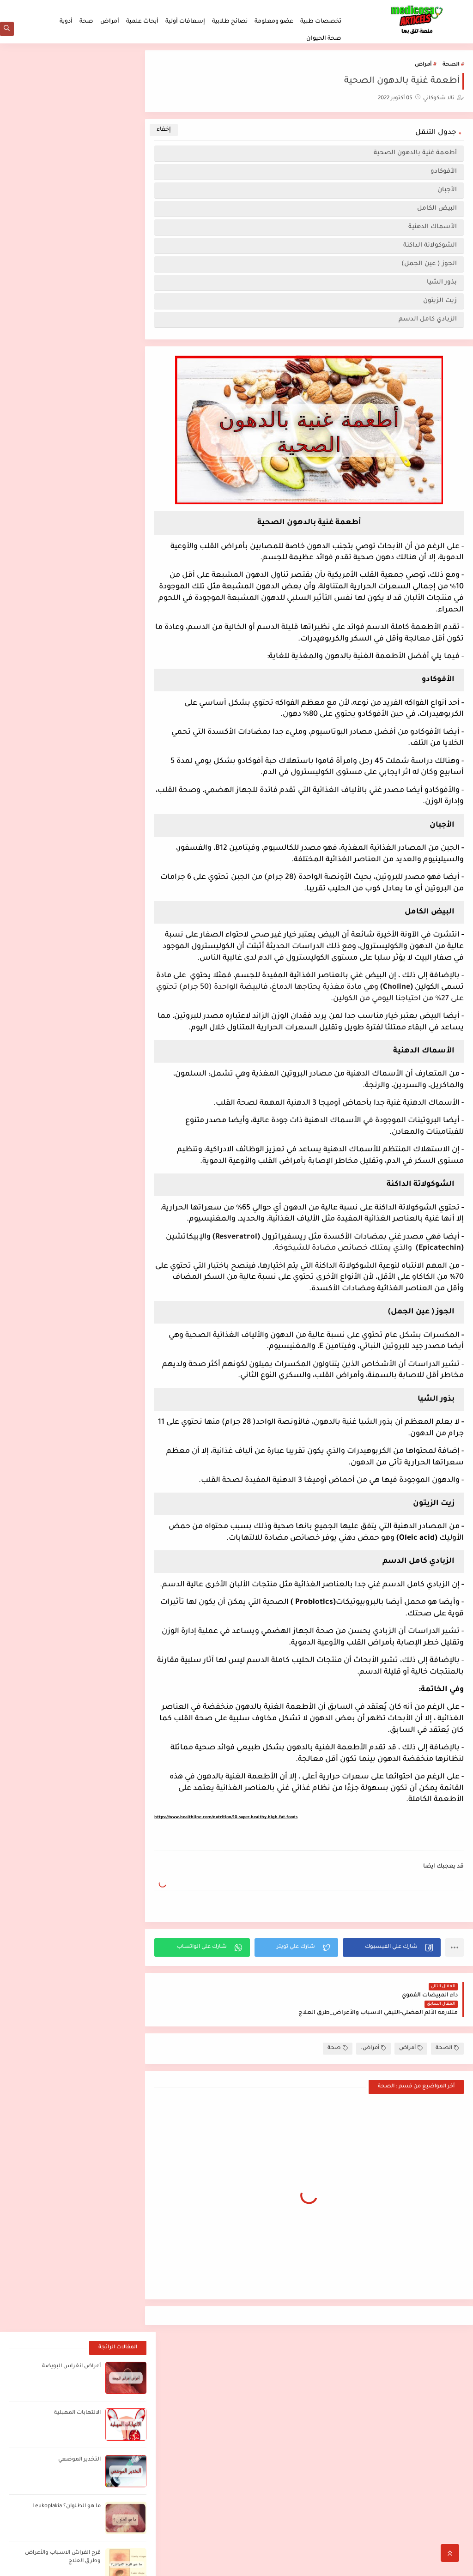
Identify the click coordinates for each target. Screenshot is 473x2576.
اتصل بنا (200, 7)
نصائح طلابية (230, 21)
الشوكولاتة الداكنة (430, 246)
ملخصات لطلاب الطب (319, 7)
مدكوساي (396, 2564)
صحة (86, 21)
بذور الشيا (442, 283)
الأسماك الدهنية (431, 228)
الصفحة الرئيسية (436, 2480)
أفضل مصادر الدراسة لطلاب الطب (383, 2382)
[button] (394, 1982)
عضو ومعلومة (274, 21)
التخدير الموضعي (79, 180)
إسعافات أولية (185, 21)
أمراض (109, 21)
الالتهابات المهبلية (77, 133)
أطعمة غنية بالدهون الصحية (415, 154)
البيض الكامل (437, 209)
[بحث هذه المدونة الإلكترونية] (88, 2386)
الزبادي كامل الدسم (428, 320)
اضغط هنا (282, 2381)
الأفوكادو (444, 172)
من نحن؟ (226, 7)
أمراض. (373, 2065)
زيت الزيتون (440, 302)
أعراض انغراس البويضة (71, 87)
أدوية (66, 21)
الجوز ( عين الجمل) (429, 265)
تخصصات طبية (320, 21)
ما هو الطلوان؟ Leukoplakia (66, 227)
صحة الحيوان (323, 39)
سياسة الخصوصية (265, 7)
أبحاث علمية (142, 21)
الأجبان (446, 191)
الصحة (451, 66)
